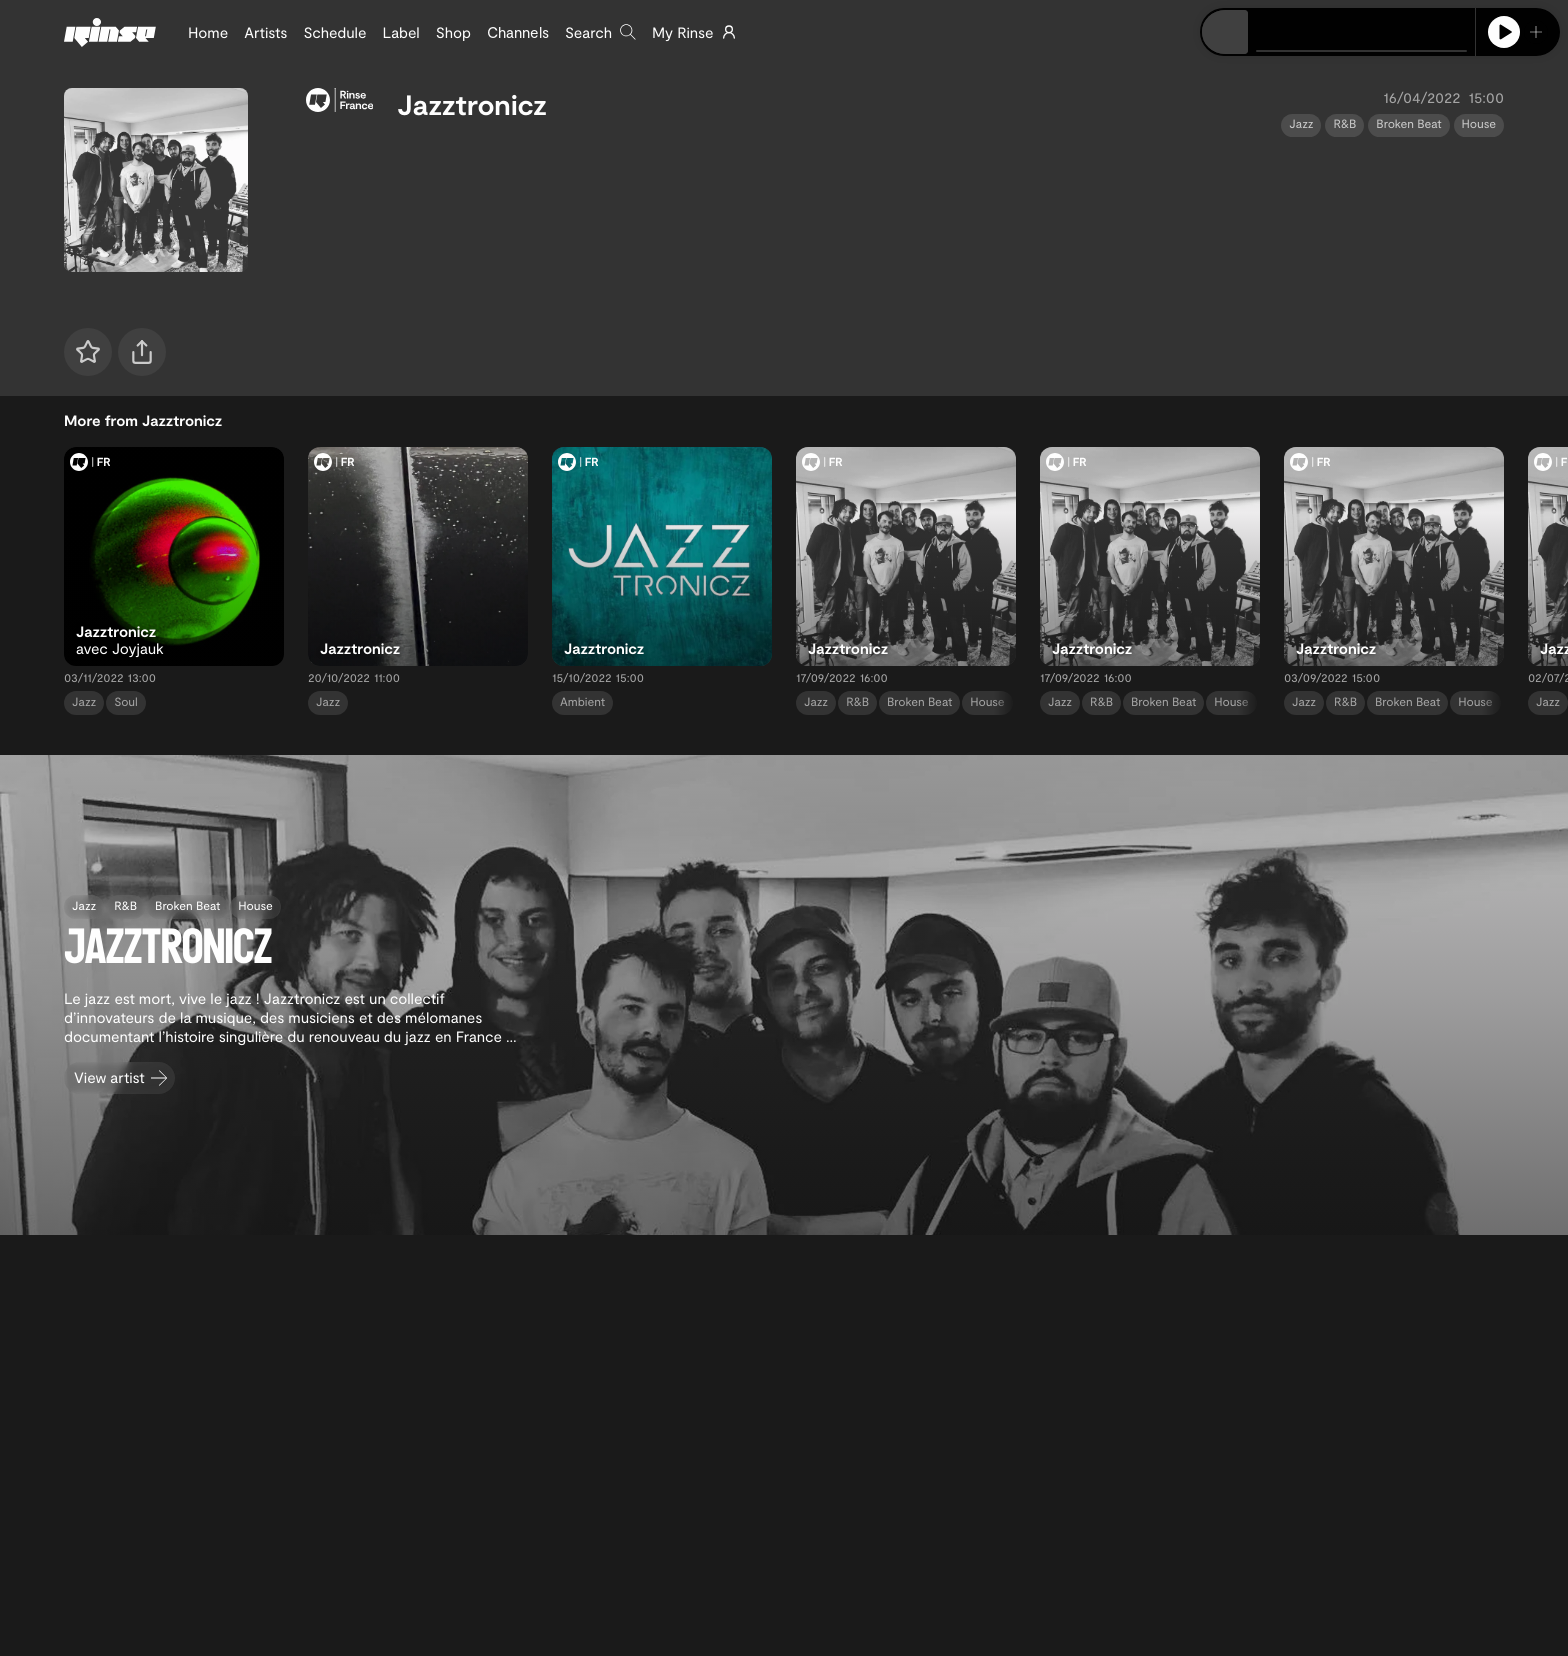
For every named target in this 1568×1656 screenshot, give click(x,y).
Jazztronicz (472, 104)
